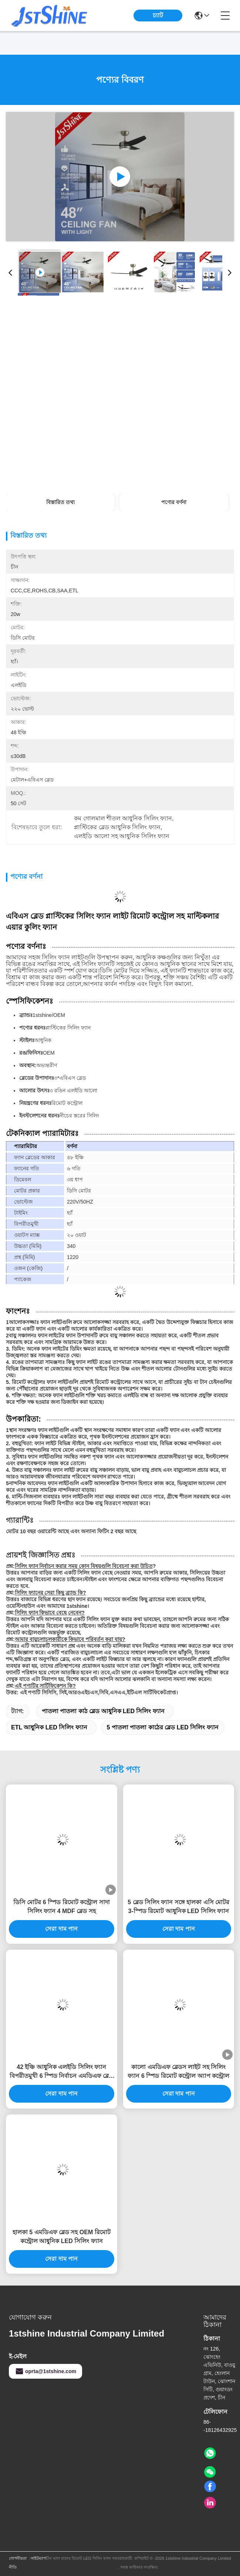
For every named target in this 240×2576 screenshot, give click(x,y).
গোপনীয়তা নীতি (18, 2562)
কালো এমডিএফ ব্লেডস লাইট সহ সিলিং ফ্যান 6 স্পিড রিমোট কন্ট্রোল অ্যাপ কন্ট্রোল (178, 2071)
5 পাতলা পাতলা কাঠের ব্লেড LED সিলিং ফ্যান (163, 1727)
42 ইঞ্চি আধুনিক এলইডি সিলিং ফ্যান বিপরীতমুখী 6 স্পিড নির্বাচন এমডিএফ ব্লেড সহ (61, 2072)
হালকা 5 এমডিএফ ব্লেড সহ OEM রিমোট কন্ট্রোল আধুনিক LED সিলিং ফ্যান (62, 2236)
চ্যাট (158, 15)
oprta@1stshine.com (45, 2371)
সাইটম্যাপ (38, 2558)
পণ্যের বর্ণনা (173, 502)
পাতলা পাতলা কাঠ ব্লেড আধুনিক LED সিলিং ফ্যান (103, 1711)
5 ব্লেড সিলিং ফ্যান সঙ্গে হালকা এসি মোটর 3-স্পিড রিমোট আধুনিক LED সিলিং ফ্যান (178, 1906)
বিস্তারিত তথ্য (60, 502)
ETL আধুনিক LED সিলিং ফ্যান (49, 1727)
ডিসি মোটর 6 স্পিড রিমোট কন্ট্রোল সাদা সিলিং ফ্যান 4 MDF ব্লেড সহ (61, 1906)
